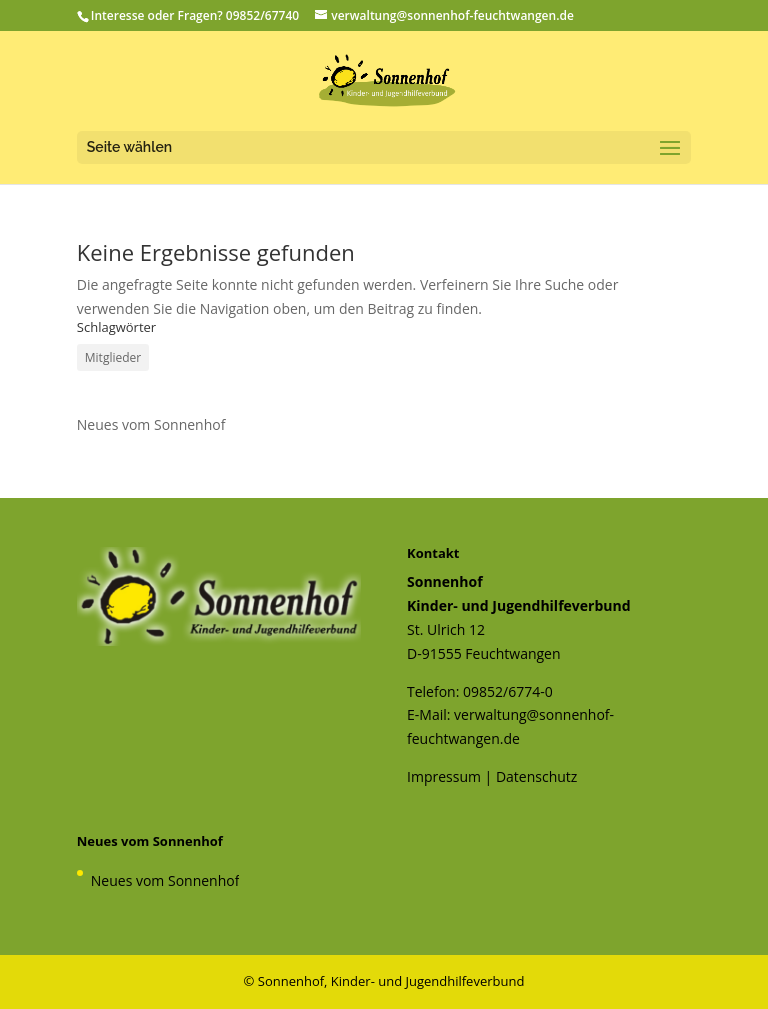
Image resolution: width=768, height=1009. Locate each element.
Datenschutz (536, 776)
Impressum (444, 776)
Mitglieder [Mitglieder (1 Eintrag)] (113, 357)
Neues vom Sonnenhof (151, 424)
